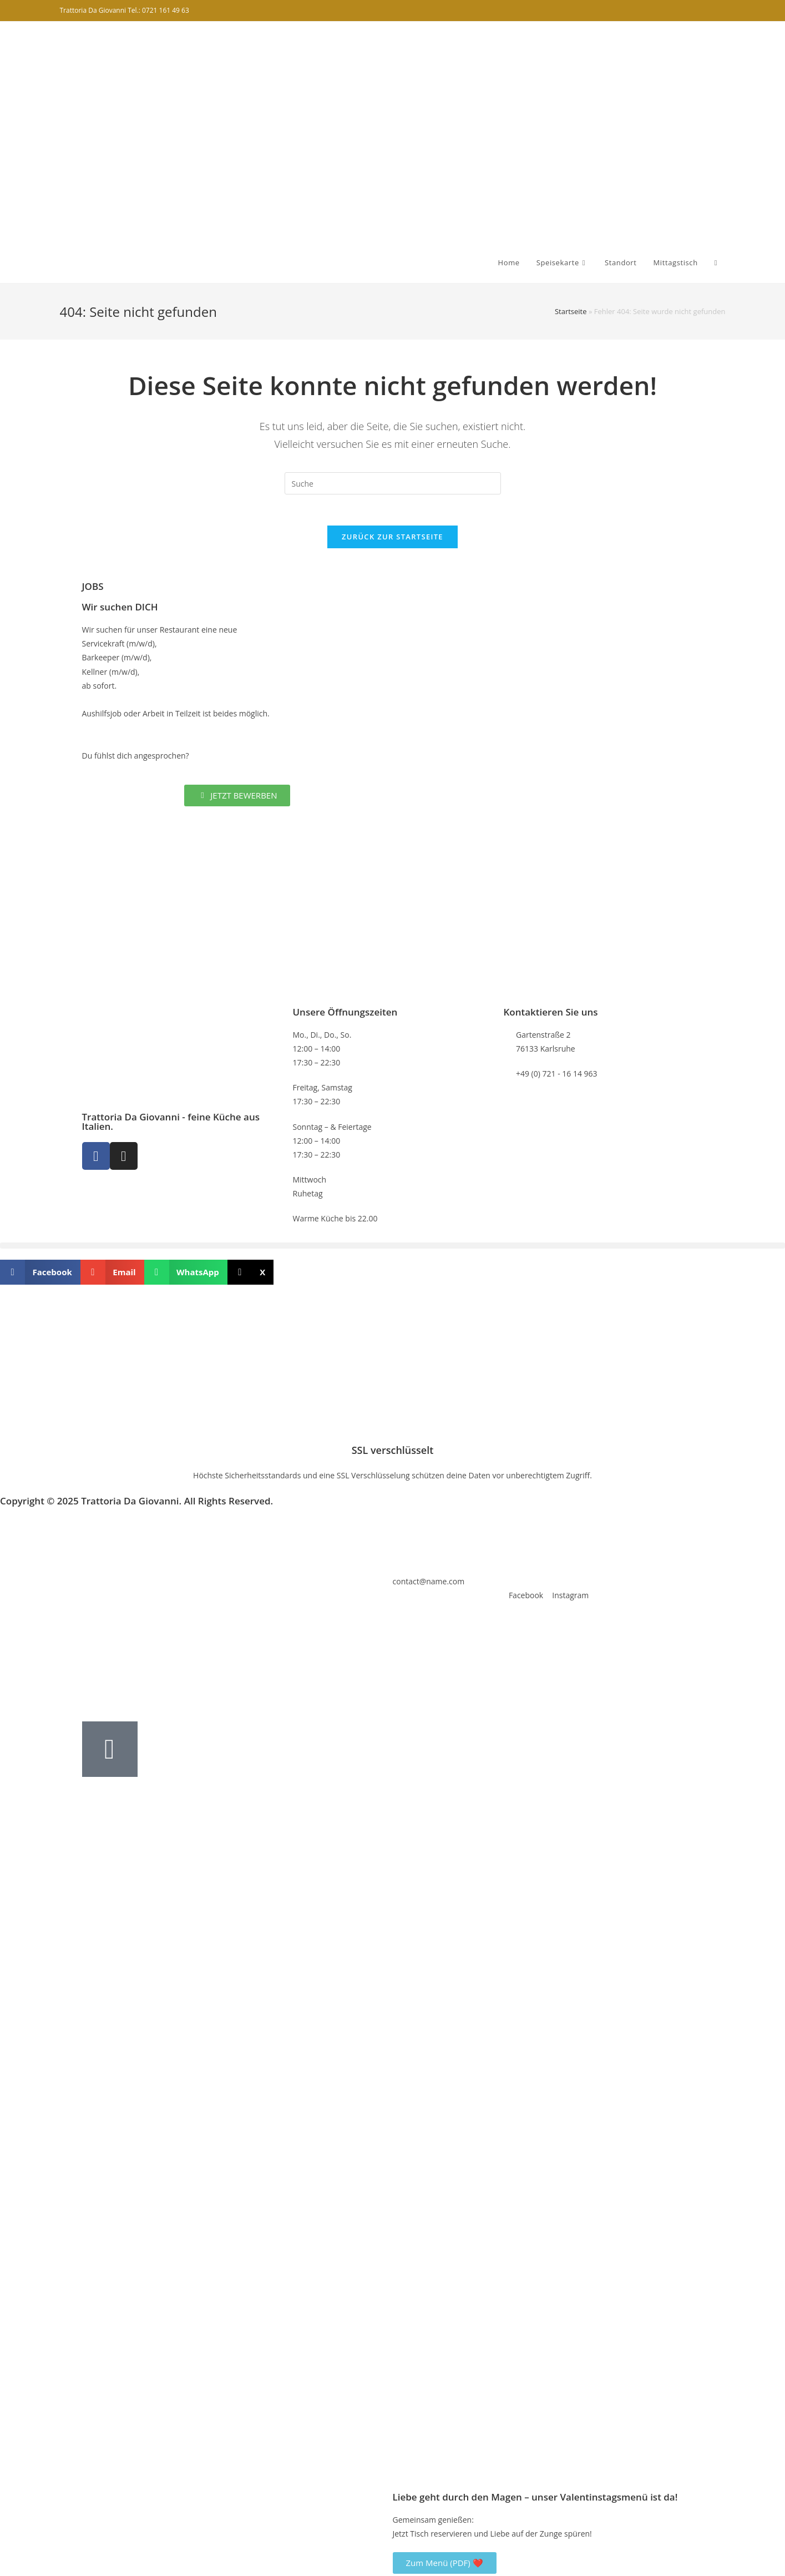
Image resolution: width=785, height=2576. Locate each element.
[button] (392, 1248)
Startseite (571, 311)
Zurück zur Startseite (392, 539)
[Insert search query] (393, 483)
